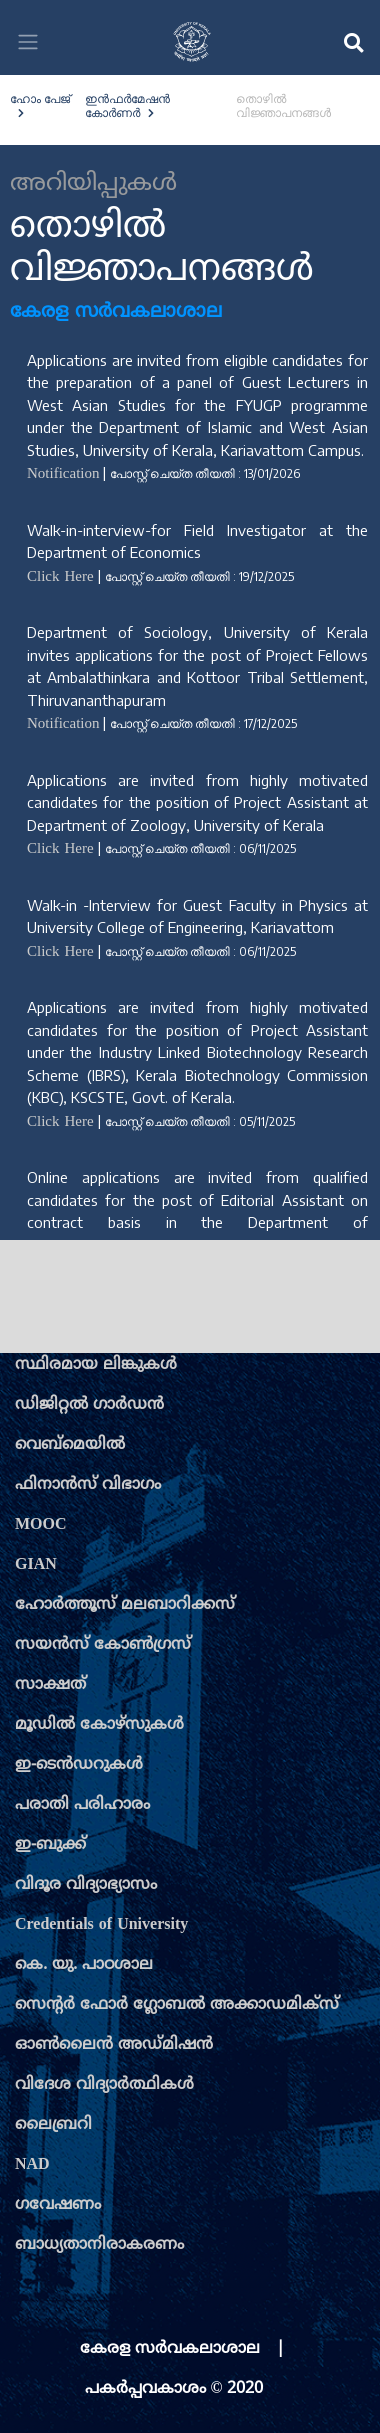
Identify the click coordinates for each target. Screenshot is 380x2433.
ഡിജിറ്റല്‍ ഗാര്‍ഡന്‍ (89, 1405)
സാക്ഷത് (50, 1685)
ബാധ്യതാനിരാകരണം (99, 2245)
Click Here (60, 577)
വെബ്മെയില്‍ (70, 1445)
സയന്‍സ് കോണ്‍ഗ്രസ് (103, 1645)
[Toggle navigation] (28, 42)
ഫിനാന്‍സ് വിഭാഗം (88, 1485)
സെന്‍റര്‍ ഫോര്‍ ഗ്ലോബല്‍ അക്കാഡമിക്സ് (177, 2005)
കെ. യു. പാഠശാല (84, 1965)
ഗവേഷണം (58, 2205)
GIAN (36, 1565)
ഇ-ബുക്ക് (50, 1845)
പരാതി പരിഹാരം (82, 1805)
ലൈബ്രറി (53, 2125)
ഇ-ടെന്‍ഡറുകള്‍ (79, 1765)
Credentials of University (101, 1925)
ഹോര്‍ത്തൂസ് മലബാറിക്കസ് (125, 1605)
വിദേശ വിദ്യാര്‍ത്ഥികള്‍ (104, 2085)
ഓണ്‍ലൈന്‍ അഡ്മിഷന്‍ (114, 2045)
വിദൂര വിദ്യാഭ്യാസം (86, 1885)
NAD (32, 2165)
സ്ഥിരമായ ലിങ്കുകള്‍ (96, 1365)
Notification (63, 474)
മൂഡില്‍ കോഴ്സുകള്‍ (99, 1725)
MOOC (41, 1525)
